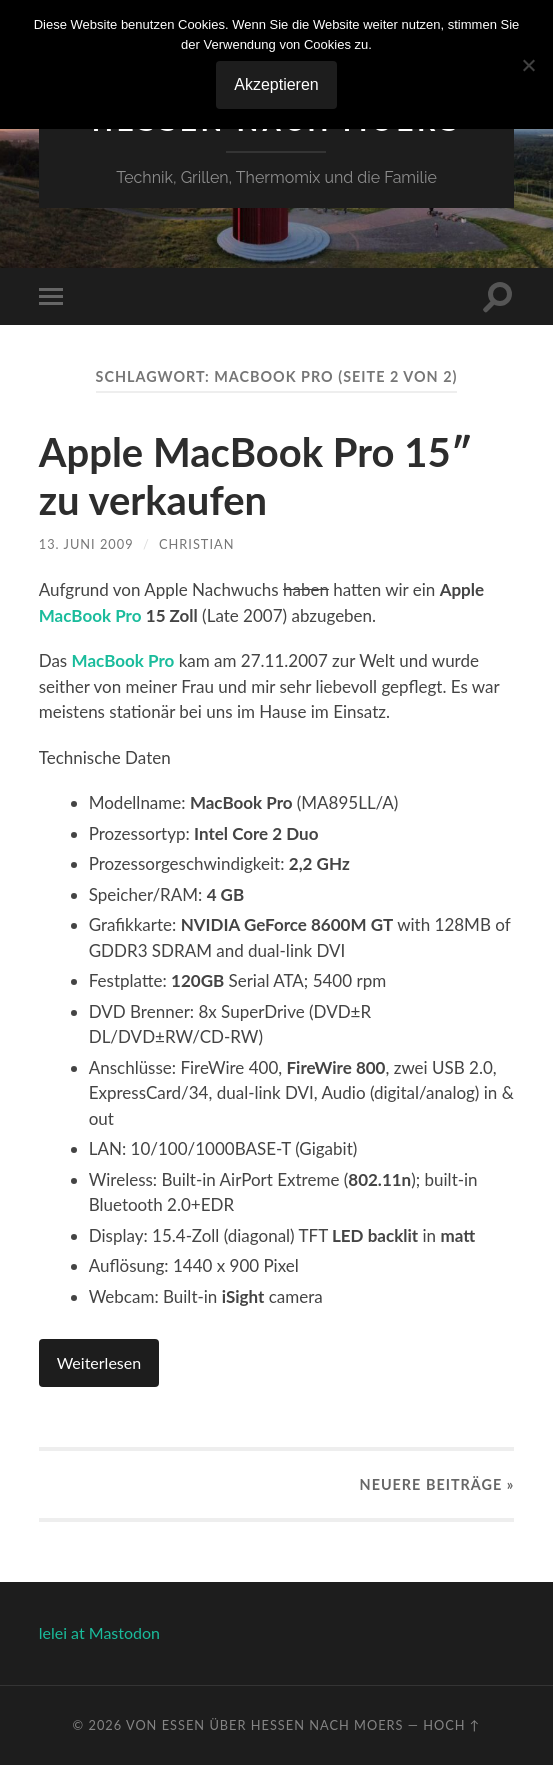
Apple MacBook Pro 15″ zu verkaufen (256, 476)
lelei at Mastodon (99, 1632)
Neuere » (437, 1484)
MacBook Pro (90, 615)
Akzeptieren (276, 84)
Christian (196, 544)
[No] (528, 65)
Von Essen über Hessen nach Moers (265, 1725)
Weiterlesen (99, 1362)
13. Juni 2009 (86, 544)
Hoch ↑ (451, 1725)
